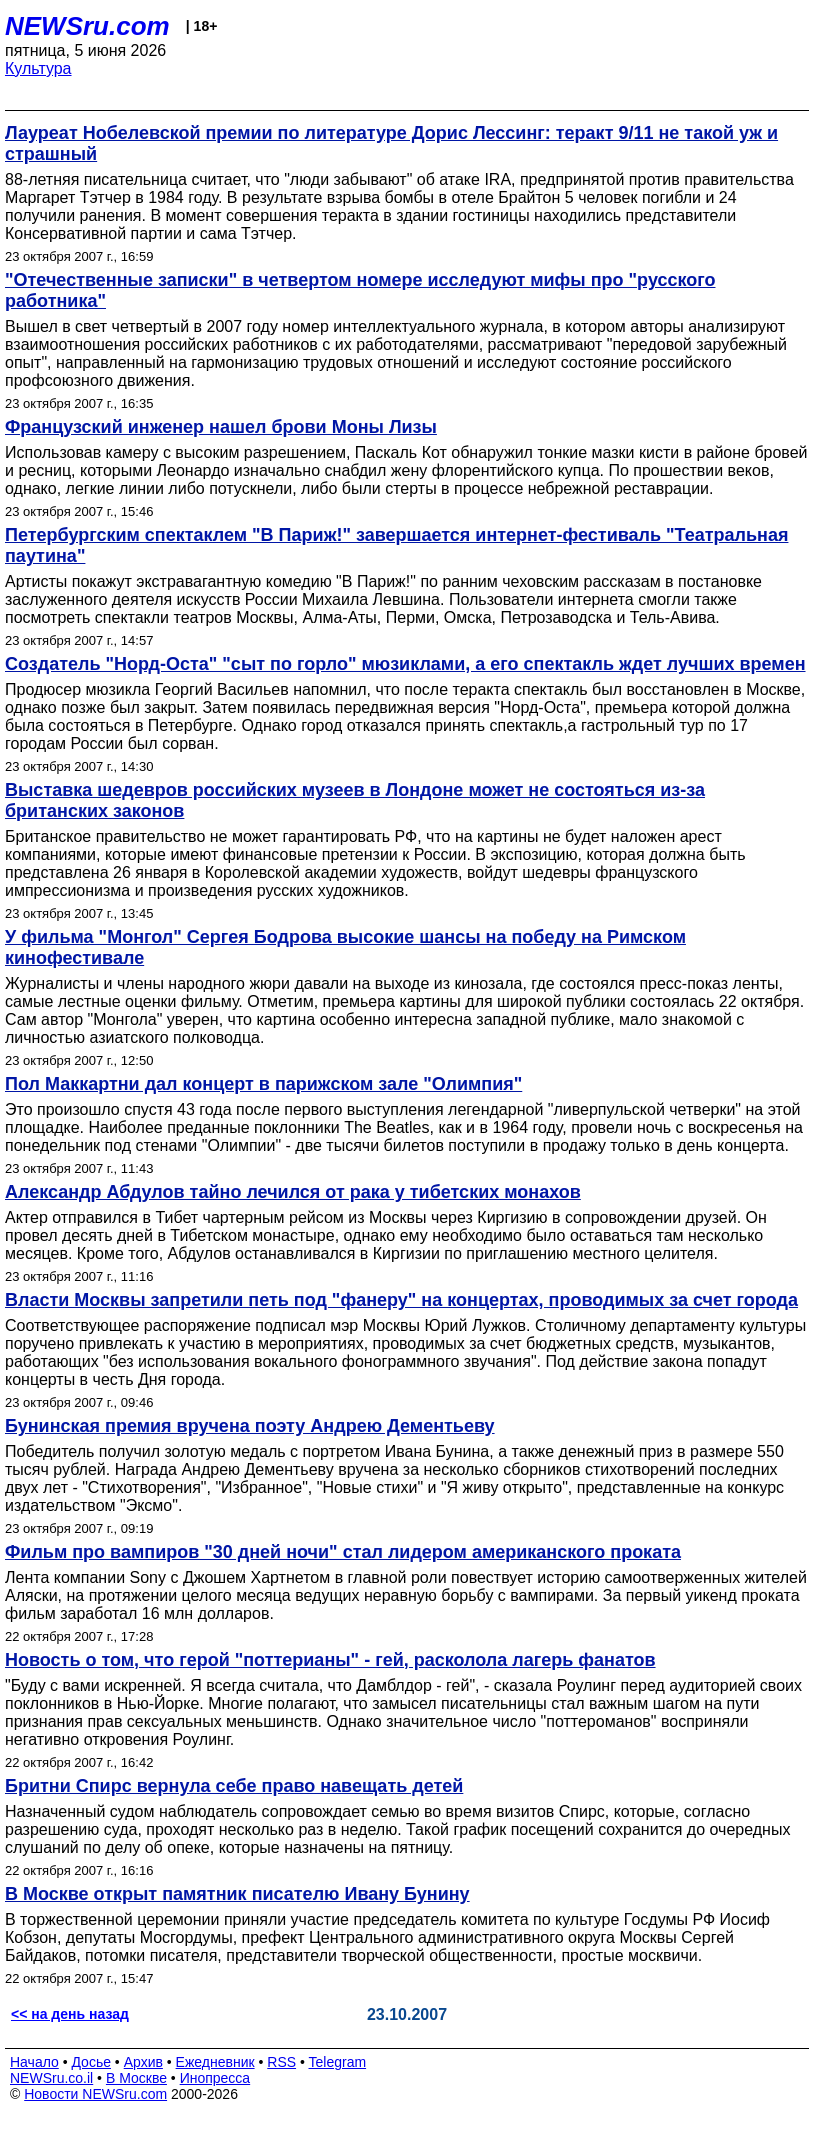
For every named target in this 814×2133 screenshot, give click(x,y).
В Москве (136, 2078)
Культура (38, 68)
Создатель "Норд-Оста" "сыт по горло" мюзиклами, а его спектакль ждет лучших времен (405, 664)
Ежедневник (215, 2062)
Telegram (338, 2062)
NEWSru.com (87, 26)
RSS (281, 2062)
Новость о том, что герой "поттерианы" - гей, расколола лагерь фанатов (330, 1660)
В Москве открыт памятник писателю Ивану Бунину (237, 1894)
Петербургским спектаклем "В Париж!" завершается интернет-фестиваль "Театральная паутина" (396, 545)
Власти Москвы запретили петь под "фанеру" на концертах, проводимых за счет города (401, 1300)
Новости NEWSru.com (95, 2094)
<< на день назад (70, 2014)
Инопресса (215, 2078)
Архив (143, 2062)
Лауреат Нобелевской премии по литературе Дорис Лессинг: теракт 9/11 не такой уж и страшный (391, 143)
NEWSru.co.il (51, 2078)
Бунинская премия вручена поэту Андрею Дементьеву (250, 1426)
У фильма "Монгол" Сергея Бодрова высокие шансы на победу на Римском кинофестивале (345, 947)
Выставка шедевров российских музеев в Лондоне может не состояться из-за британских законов (355, 800)
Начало (34, 2062)
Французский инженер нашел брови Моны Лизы (221, 427)
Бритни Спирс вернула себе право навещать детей (234, 1786)
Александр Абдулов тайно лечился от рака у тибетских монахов (293, 1192)
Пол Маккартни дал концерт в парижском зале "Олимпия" (263, 1084)
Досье (91, 2062)
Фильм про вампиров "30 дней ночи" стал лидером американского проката (343, 1552)
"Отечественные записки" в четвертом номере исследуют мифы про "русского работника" (360, 290)
